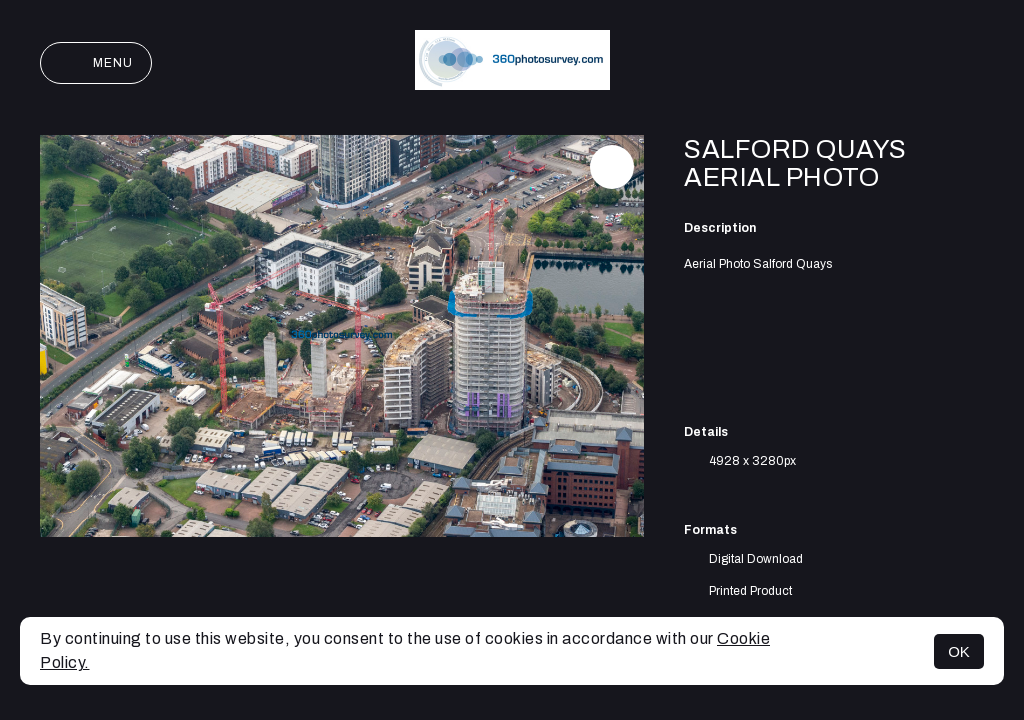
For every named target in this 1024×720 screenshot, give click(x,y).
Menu (96, 63)
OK (959, 651)
